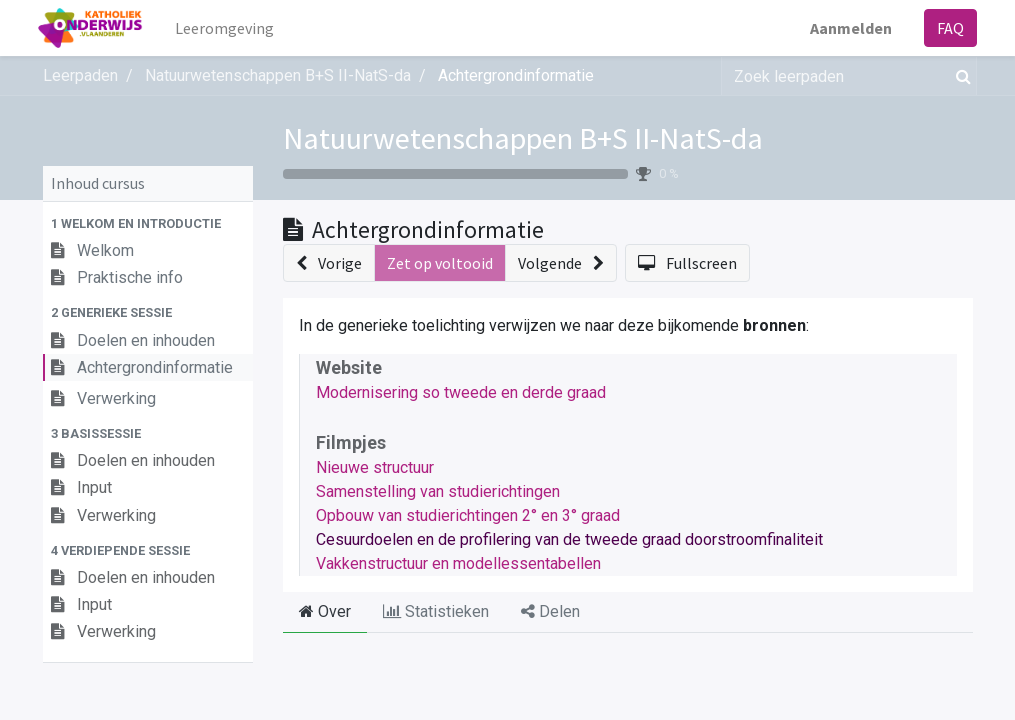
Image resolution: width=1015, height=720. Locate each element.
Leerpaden (80, 75)
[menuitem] (228, 28)
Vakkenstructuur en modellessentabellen (458, 563)
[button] (148, 223)
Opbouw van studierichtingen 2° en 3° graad (468, 515)
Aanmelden (847, 28)
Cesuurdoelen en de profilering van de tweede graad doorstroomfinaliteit (569, 539)
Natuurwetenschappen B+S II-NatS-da (523, 138)
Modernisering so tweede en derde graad (461, 392)
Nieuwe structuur (375, 467)
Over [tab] (325, 611)
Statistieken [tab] (436, 611)
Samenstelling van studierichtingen (438, 491)
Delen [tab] (550, 611)
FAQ (946, 28)
